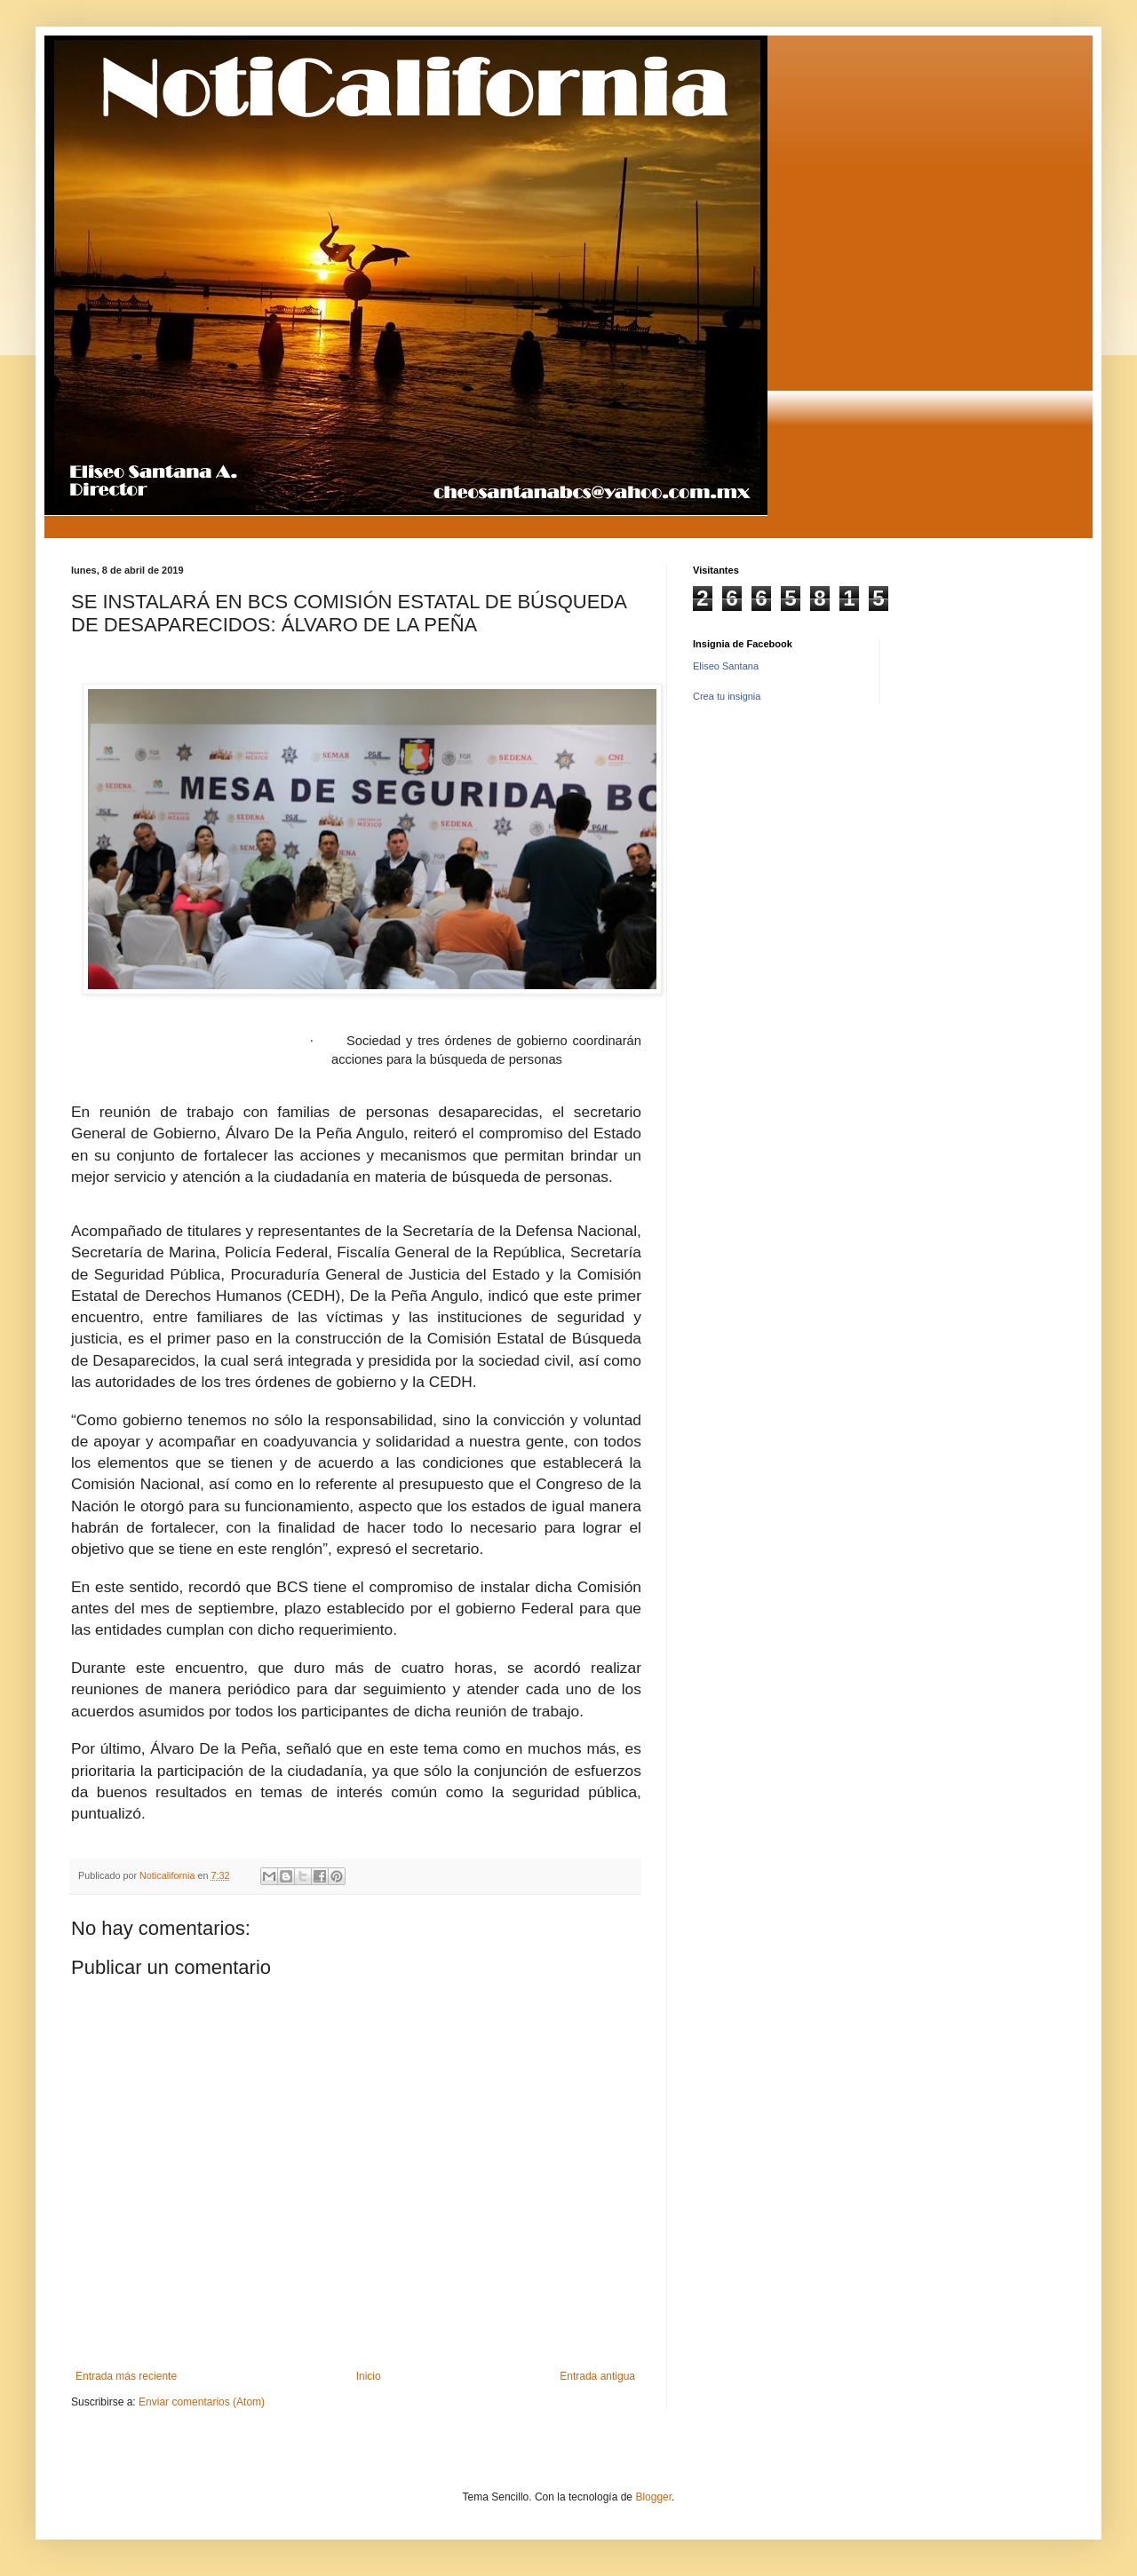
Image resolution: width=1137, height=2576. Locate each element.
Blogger (653, 2497)
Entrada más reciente (126, 2376)
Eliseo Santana (726, 666)
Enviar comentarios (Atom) (202, 2402)
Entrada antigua (597, 2376)
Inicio (368, 2376)
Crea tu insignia (726, 696)
